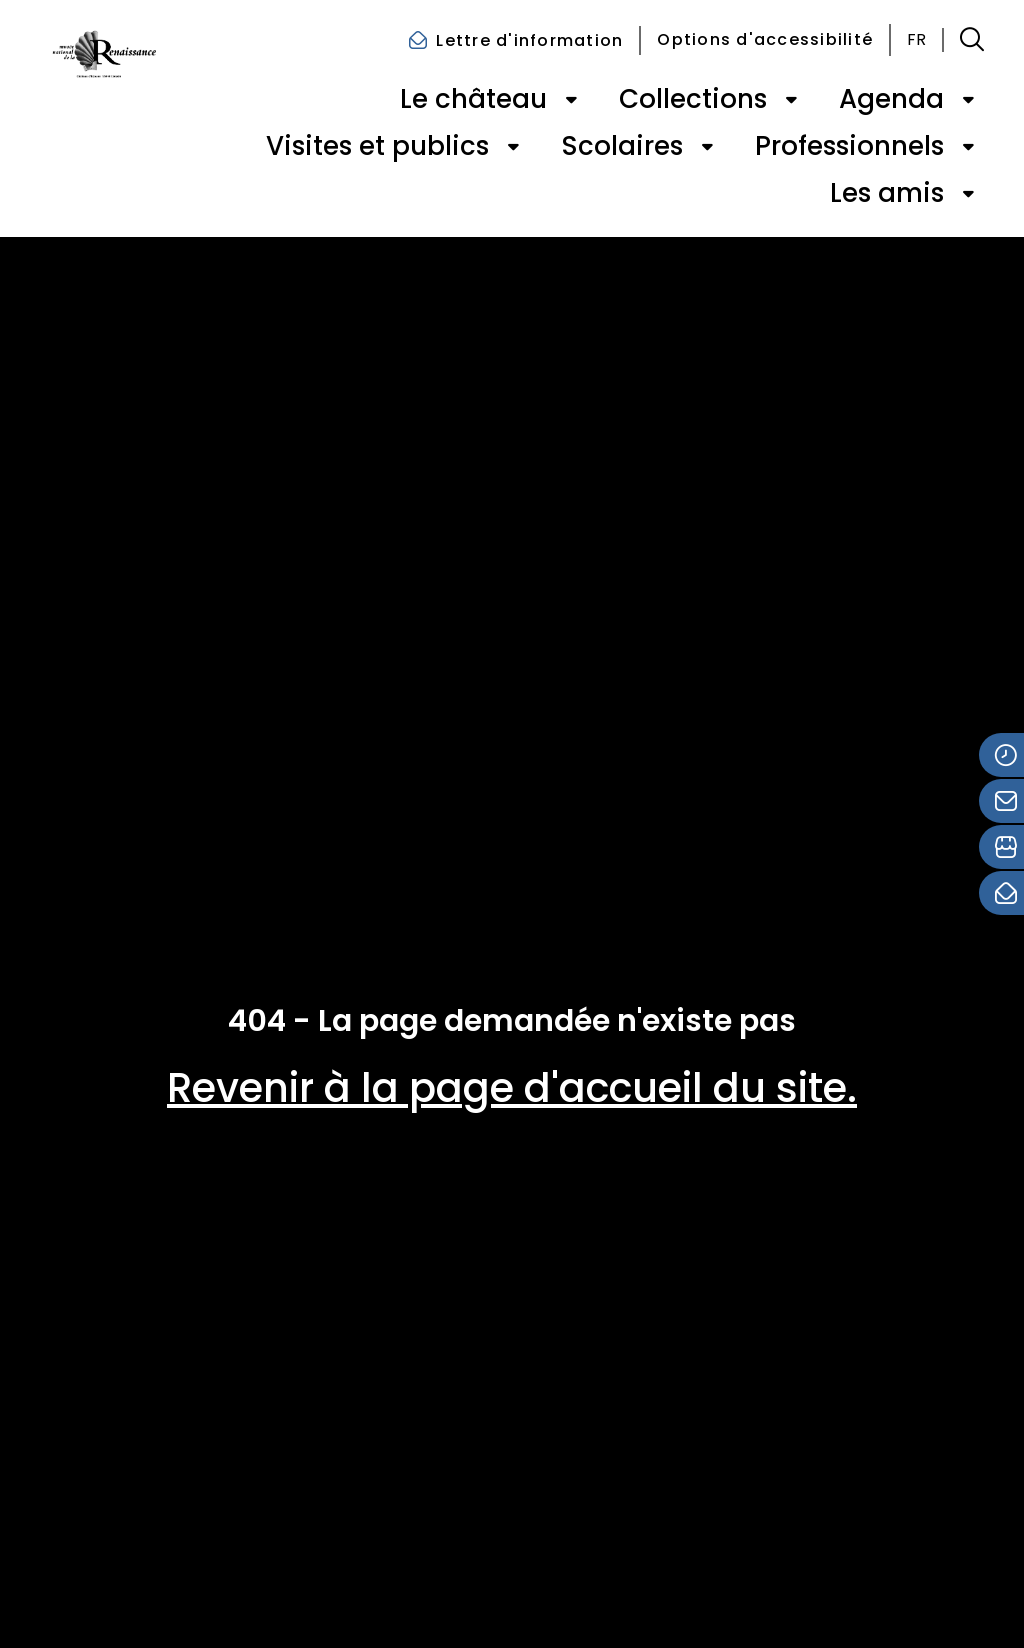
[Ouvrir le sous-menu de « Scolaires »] (707, 147)
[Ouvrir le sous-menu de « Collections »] (791, 100)
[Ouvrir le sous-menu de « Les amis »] (968, 194)
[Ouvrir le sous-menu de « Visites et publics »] (513, 147)
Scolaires (622, 146)
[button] (972, 40)
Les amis (887, 193)
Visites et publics (377, 146)
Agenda (891, 99)
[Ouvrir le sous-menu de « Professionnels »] (968, 147)
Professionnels (849, 146)
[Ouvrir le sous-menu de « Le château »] (571, 100)
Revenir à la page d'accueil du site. (512, 1088)
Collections (693, 99)
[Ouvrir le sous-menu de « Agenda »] (968, 100)
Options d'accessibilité (765, 39)
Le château (473, 99)
